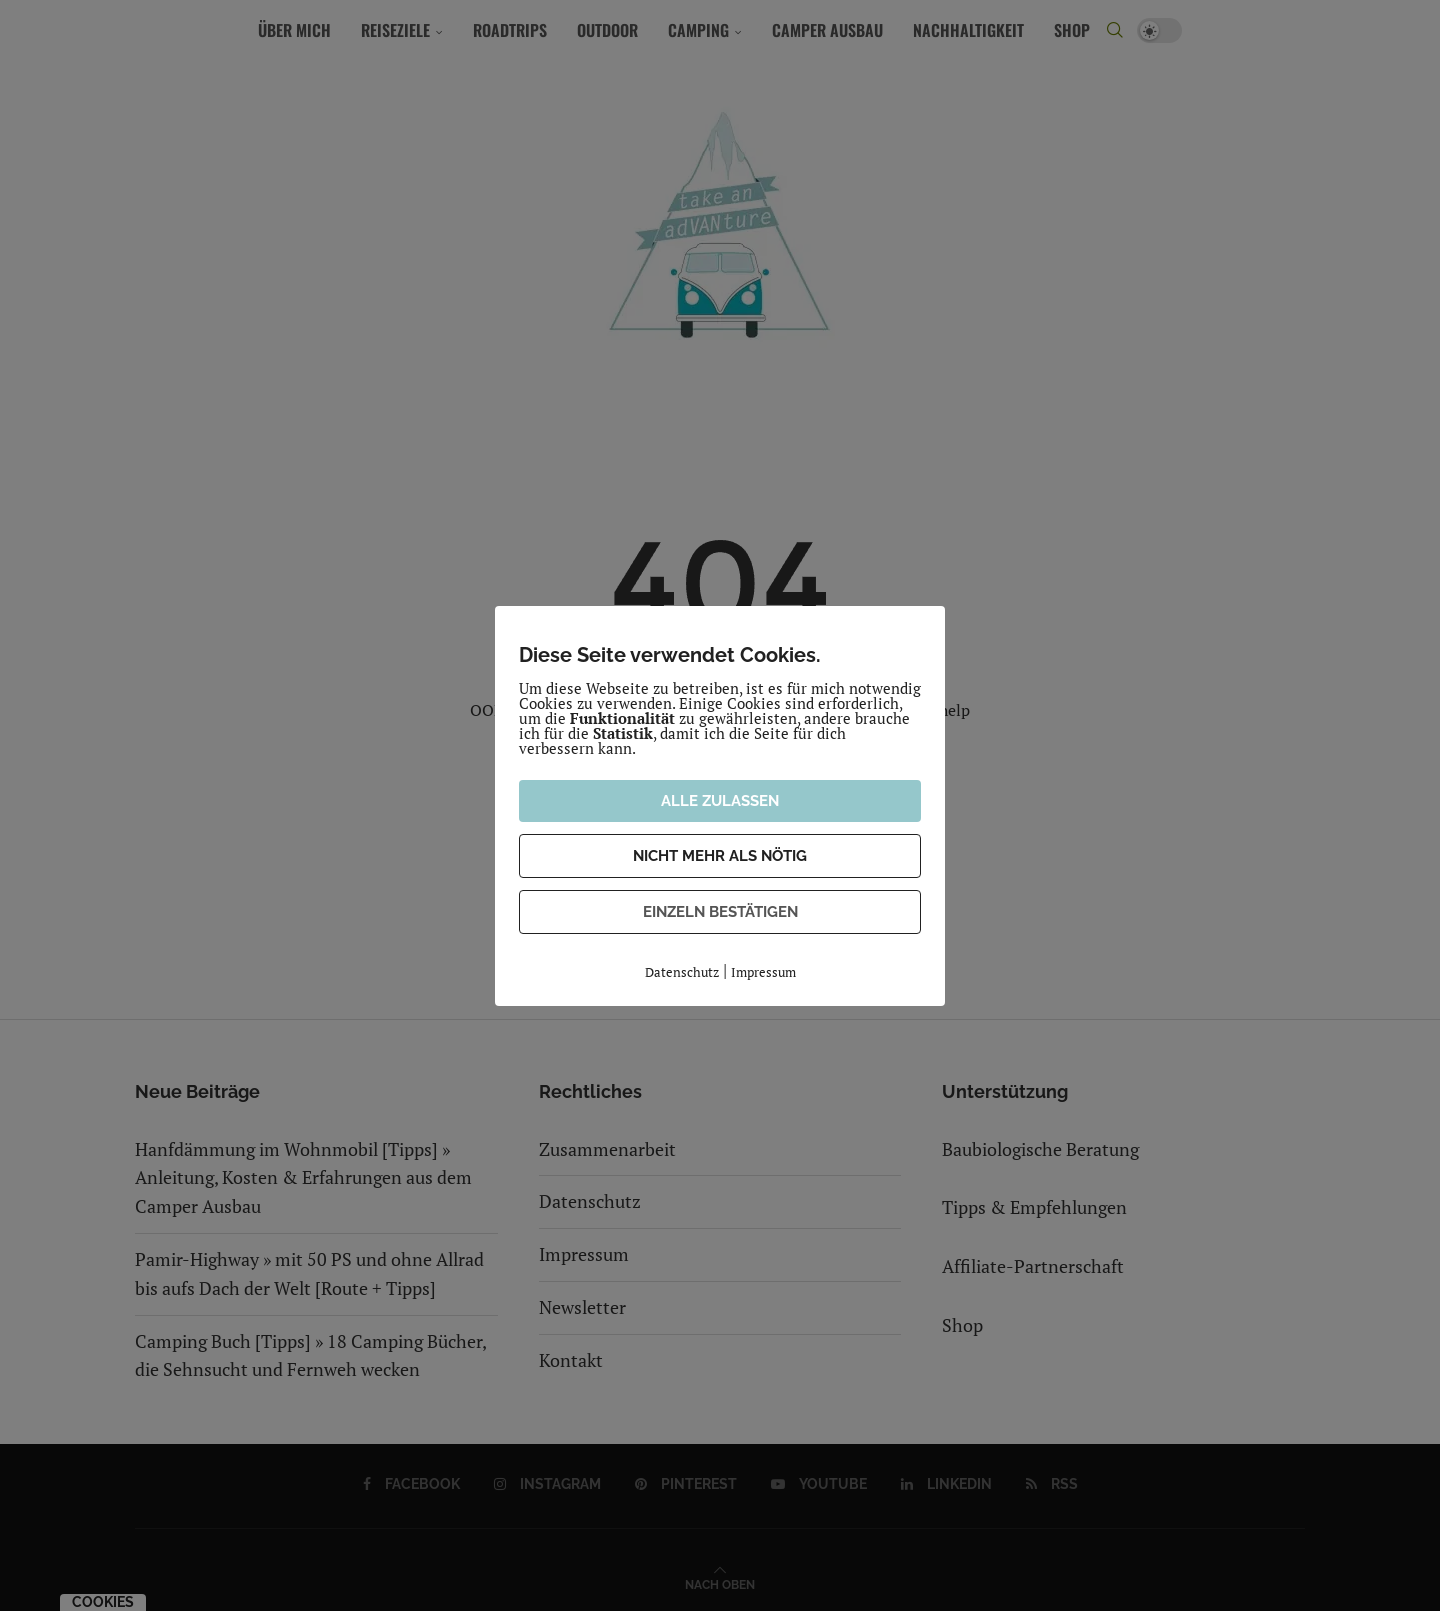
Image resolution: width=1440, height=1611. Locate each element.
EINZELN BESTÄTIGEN (720, 912)
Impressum (763, 972)
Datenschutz (682, 972)
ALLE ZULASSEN (720, 801)
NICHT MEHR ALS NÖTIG (720, 856)
